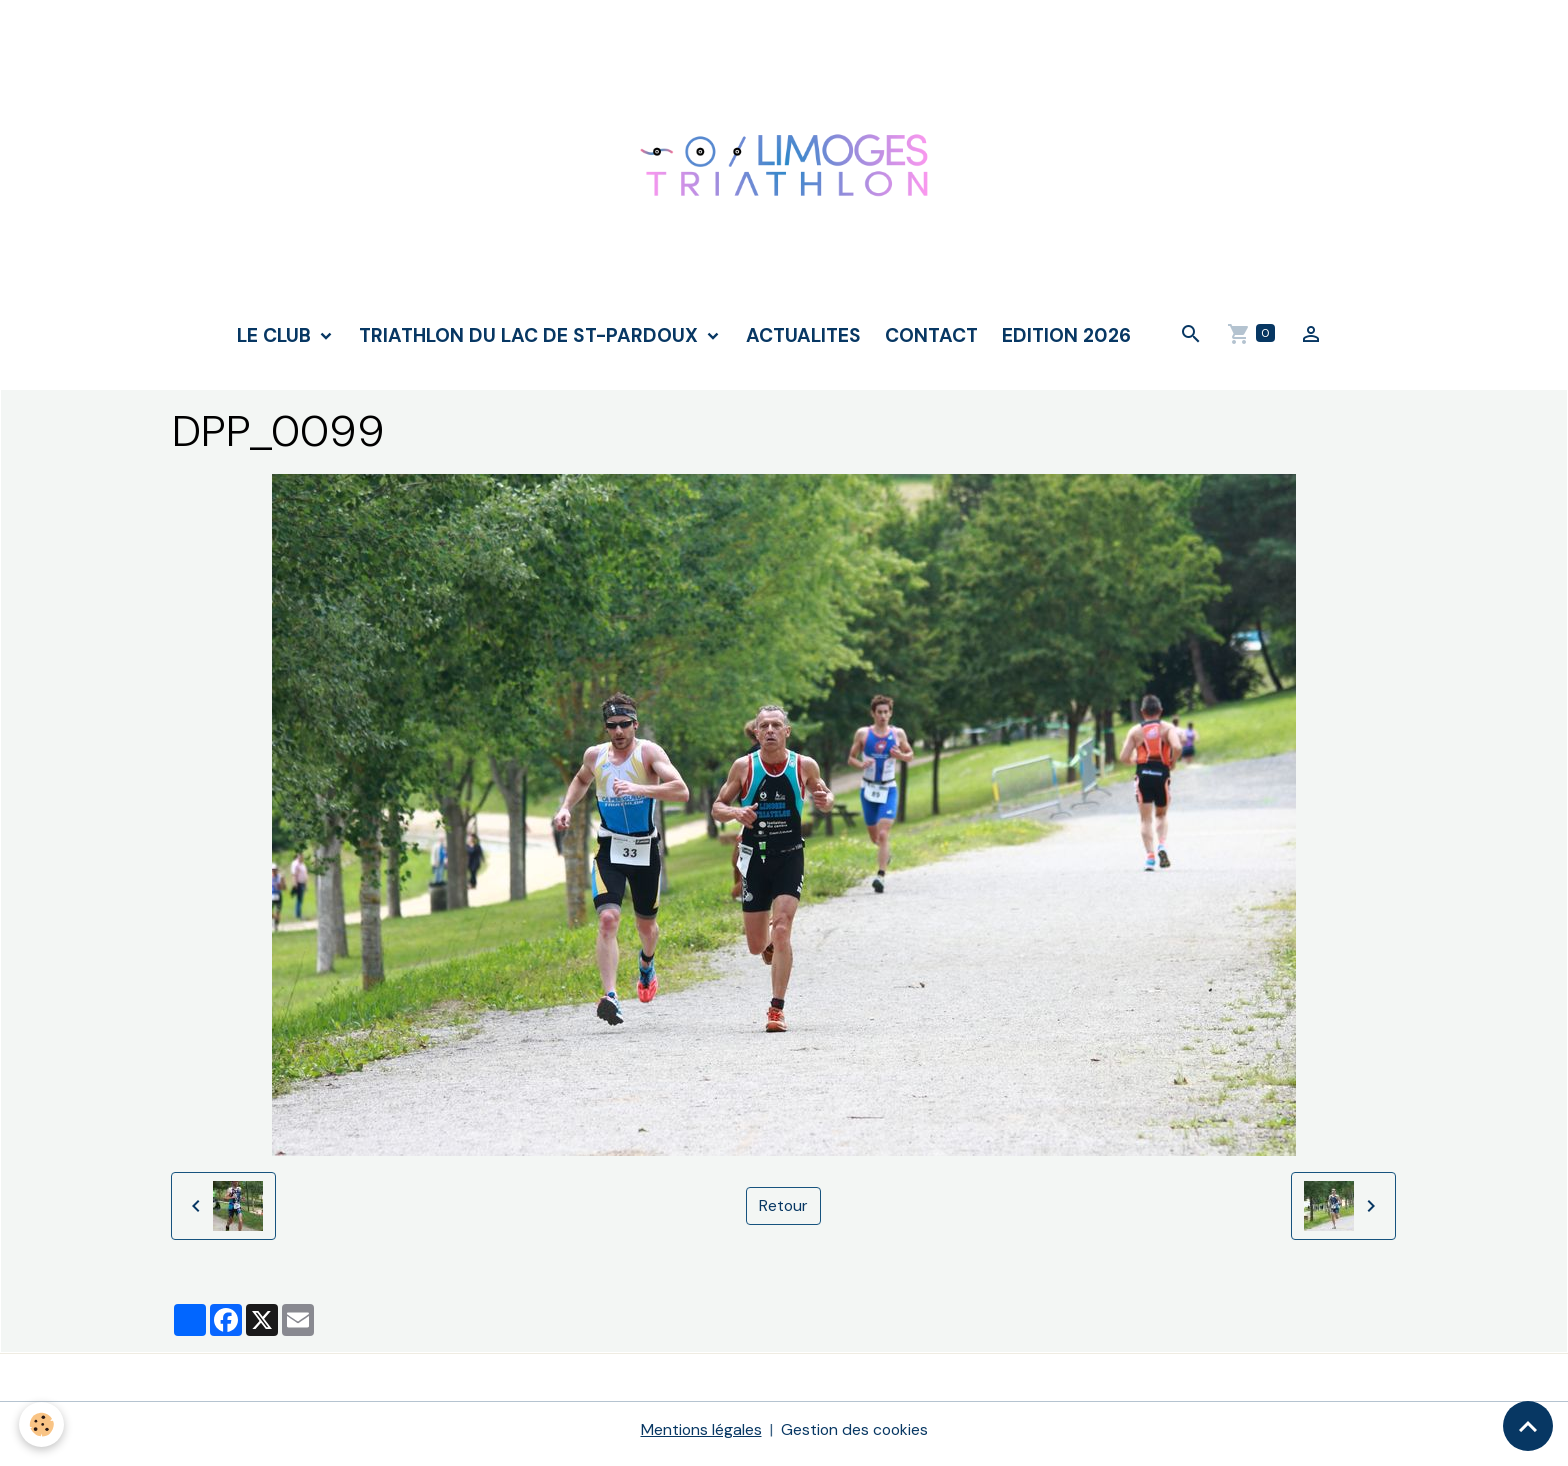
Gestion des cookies (855, 1437)
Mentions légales (700, 1437)
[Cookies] (42, 1424)
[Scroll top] (1528, 1426)
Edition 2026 (1066, 342)
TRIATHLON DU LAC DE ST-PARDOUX (531, 342)
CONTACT (931, 342)
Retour (783, 1213)
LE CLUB (276, 342)
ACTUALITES (803, 342)
